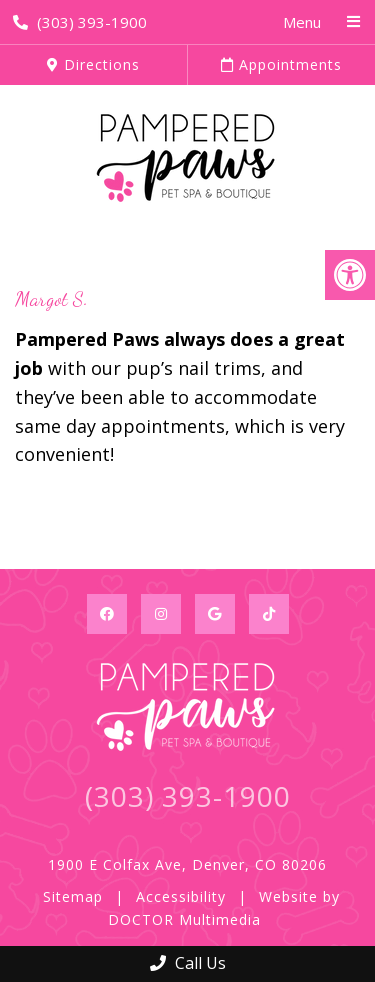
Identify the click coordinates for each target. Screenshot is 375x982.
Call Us (188, 963)
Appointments (281, 64)
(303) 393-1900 (80, 22)
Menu (302, 22)
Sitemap (73, 896)
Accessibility (181, 896)
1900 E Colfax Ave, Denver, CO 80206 (187, 864)
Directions (93, 64)
